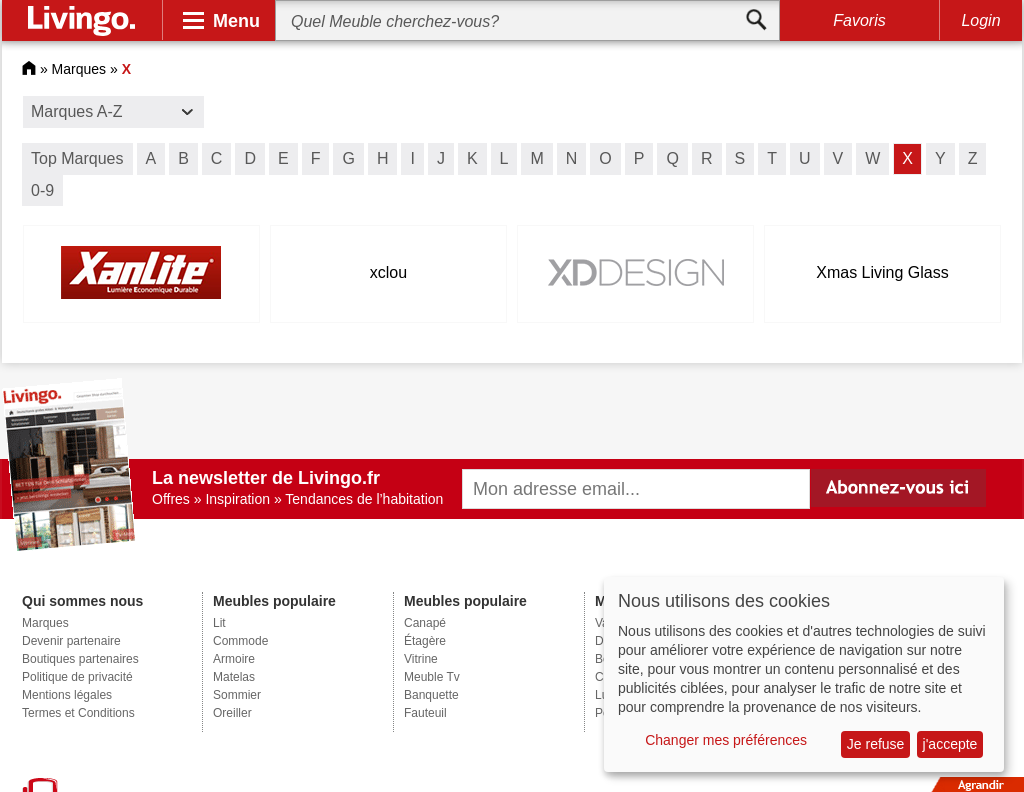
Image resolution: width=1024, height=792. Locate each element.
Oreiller (232, 713)
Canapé (425, 623)
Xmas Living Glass (882, 272)
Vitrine (421, 659)
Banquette (431, 695)
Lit (219, 623)
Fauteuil (425, 713)
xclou (388, 272)
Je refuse (876, 744)
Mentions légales (67, 695)
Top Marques (77, 158)
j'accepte (950, 744)
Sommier (237, 695)
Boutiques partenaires (80, 659)
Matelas (234, 677)
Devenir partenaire (71, 641)
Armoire (234, 659)
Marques (79, 69)
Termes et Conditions (78, 713)
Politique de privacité (77, 677)
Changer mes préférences (726, 740)
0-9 (42, 190)
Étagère (425, 641)
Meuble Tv (432, 677)
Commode (240, 641)
